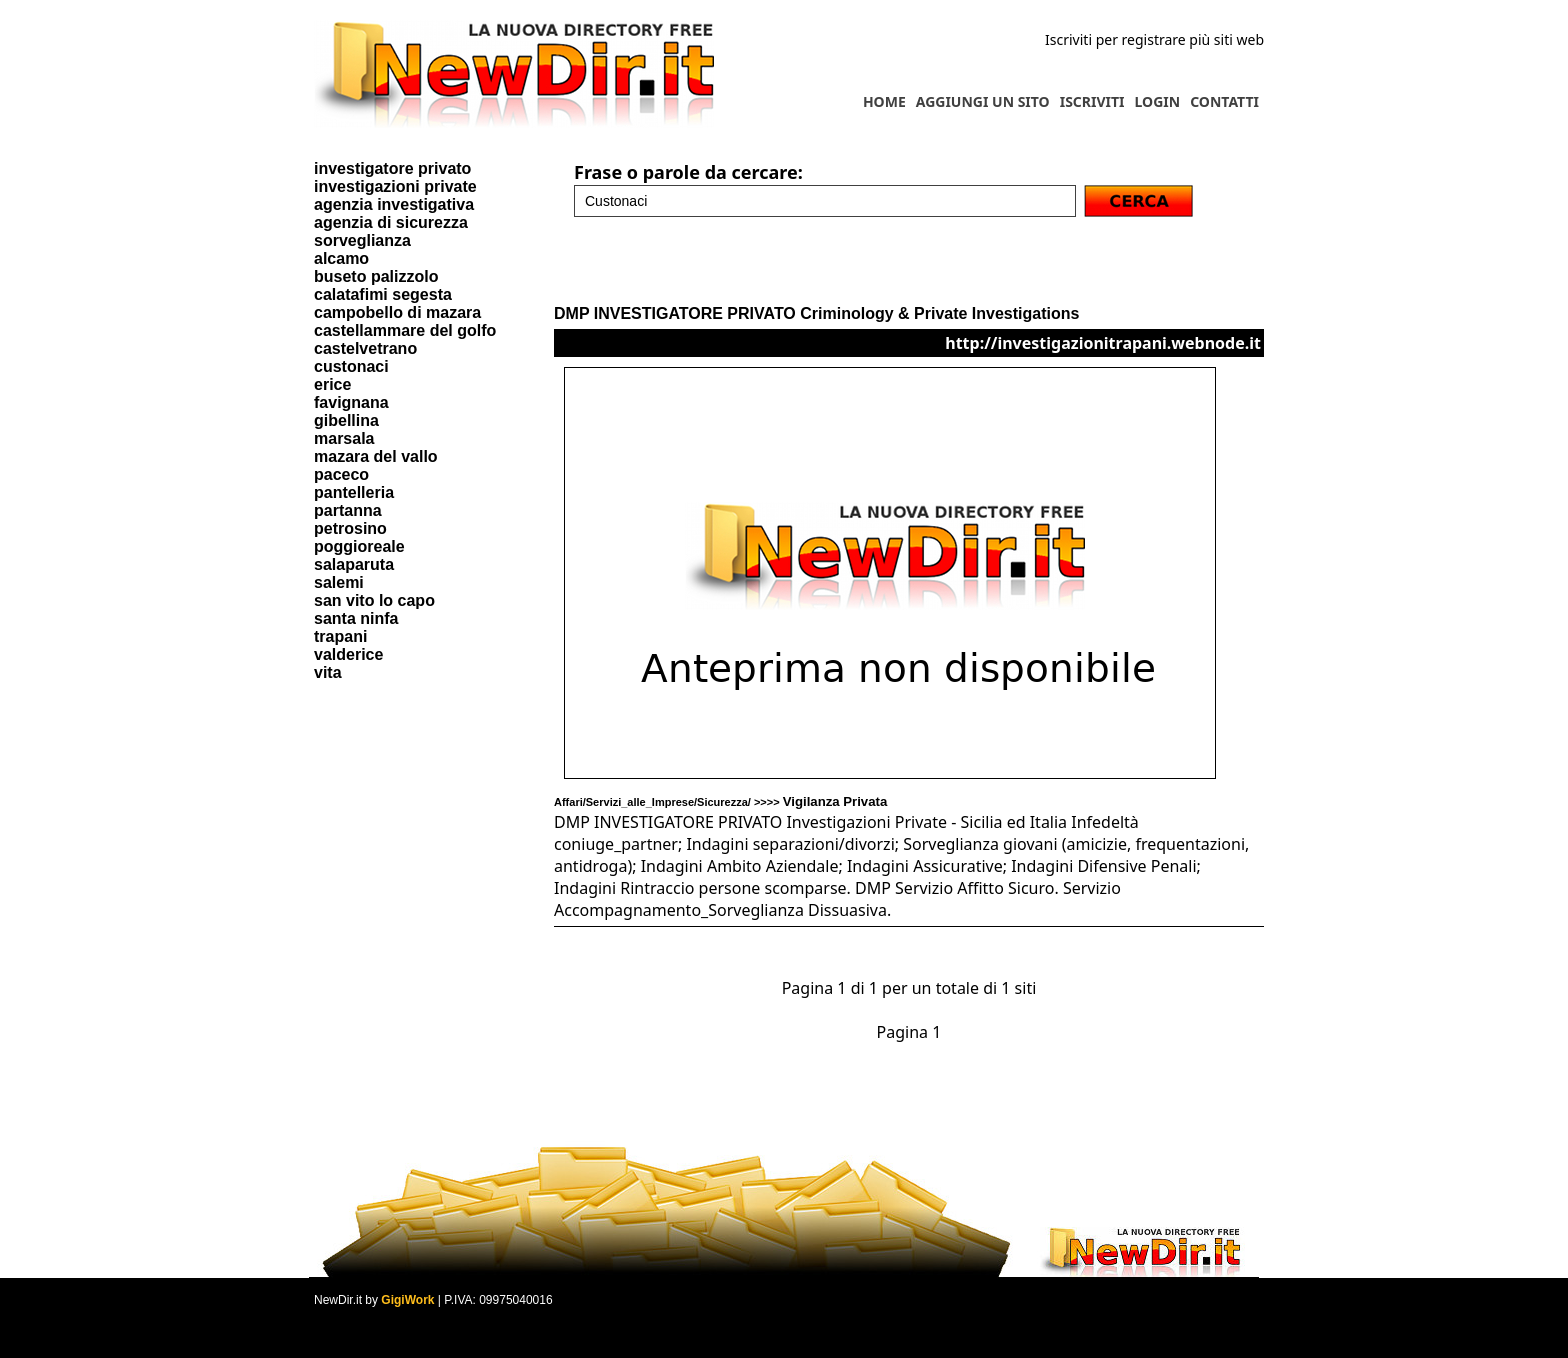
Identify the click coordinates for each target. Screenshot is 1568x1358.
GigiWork (407, 1300)
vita (328, 672)
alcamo (341, 258)
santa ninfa (356, 618)
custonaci (351, 366)
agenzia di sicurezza (391, 222)
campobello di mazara (397, 312)
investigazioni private (395, 186)
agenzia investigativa (394, 204)
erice (332, 384)
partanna (348, 510)
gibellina (346, 420)
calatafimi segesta (383, 294)
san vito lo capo (374, 600)
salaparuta (354, 564)
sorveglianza (362, 240)
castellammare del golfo (405, 330)
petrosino (350, 528)
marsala (344, 438)
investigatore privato (392, 168)
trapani (340, 636)
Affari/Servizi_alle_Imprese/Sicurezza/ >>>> (720, 802)
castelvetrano (365, 348)
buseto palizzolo (376, 276)
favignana (351, 402)
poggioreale (359, 546)
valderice (348, 654)
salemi (339, 582)
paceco (341, 474)
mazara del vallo (376, 456)
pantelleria (354, 492)
